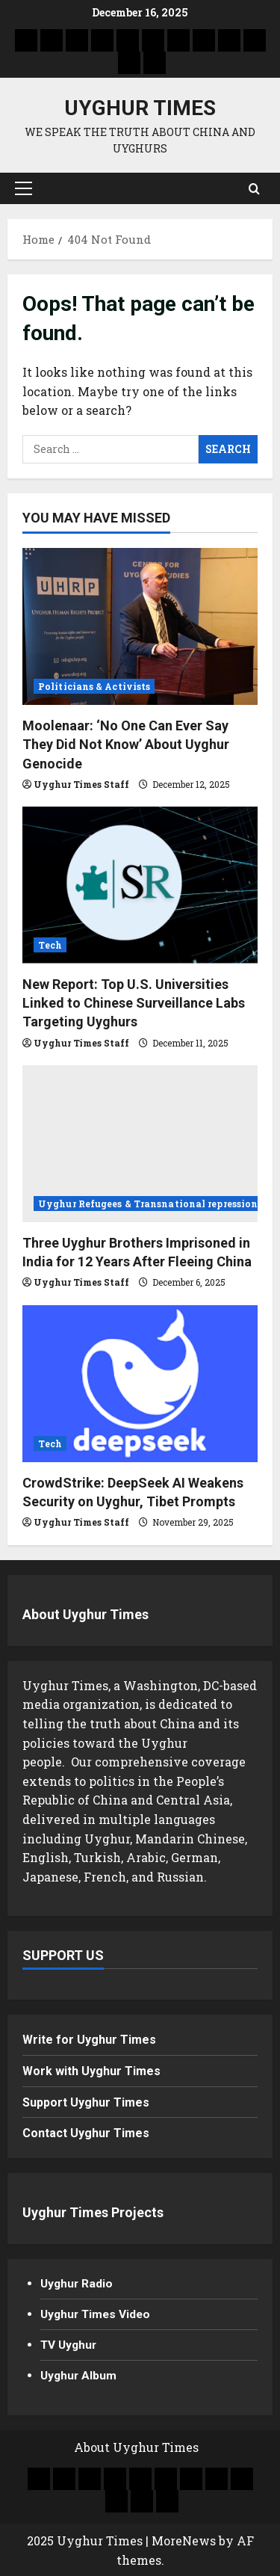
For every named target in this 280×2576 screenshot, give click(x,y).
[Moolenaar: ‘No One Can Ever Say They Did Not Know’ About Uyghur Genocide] (140, 626)
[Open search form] (254, 188)
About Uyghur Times (85, 1614)
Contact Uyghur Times (85, 2133)
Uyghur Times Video (97, 2314)
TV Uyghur (69, 2344)
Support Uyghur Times (85, 2102)
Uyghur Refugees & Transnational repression (148, 1204)
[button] (23, 188)
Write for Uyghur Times (89, 2040)
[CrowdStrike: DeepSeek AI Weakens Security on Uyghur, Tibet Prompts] (140, 1383)
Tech (50, 945)
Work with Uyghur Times (91, 2071)
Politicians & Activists (94, 686)
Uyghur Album (79, 2374)
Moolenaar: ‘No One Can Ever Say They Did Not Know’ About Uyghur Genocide (125, 744)
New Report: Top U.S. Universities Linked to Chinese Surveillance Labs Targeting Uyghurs (133, 1002)
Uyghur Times (140, 108)
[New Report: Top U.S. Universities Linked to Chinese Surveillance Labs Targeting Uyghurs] (140, 885)
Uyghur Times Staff (81, 784)
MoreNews (184, 2540)
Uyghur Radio (77, 2283)
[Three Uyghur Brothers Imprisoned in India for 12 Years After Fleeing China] (140, 1143)
